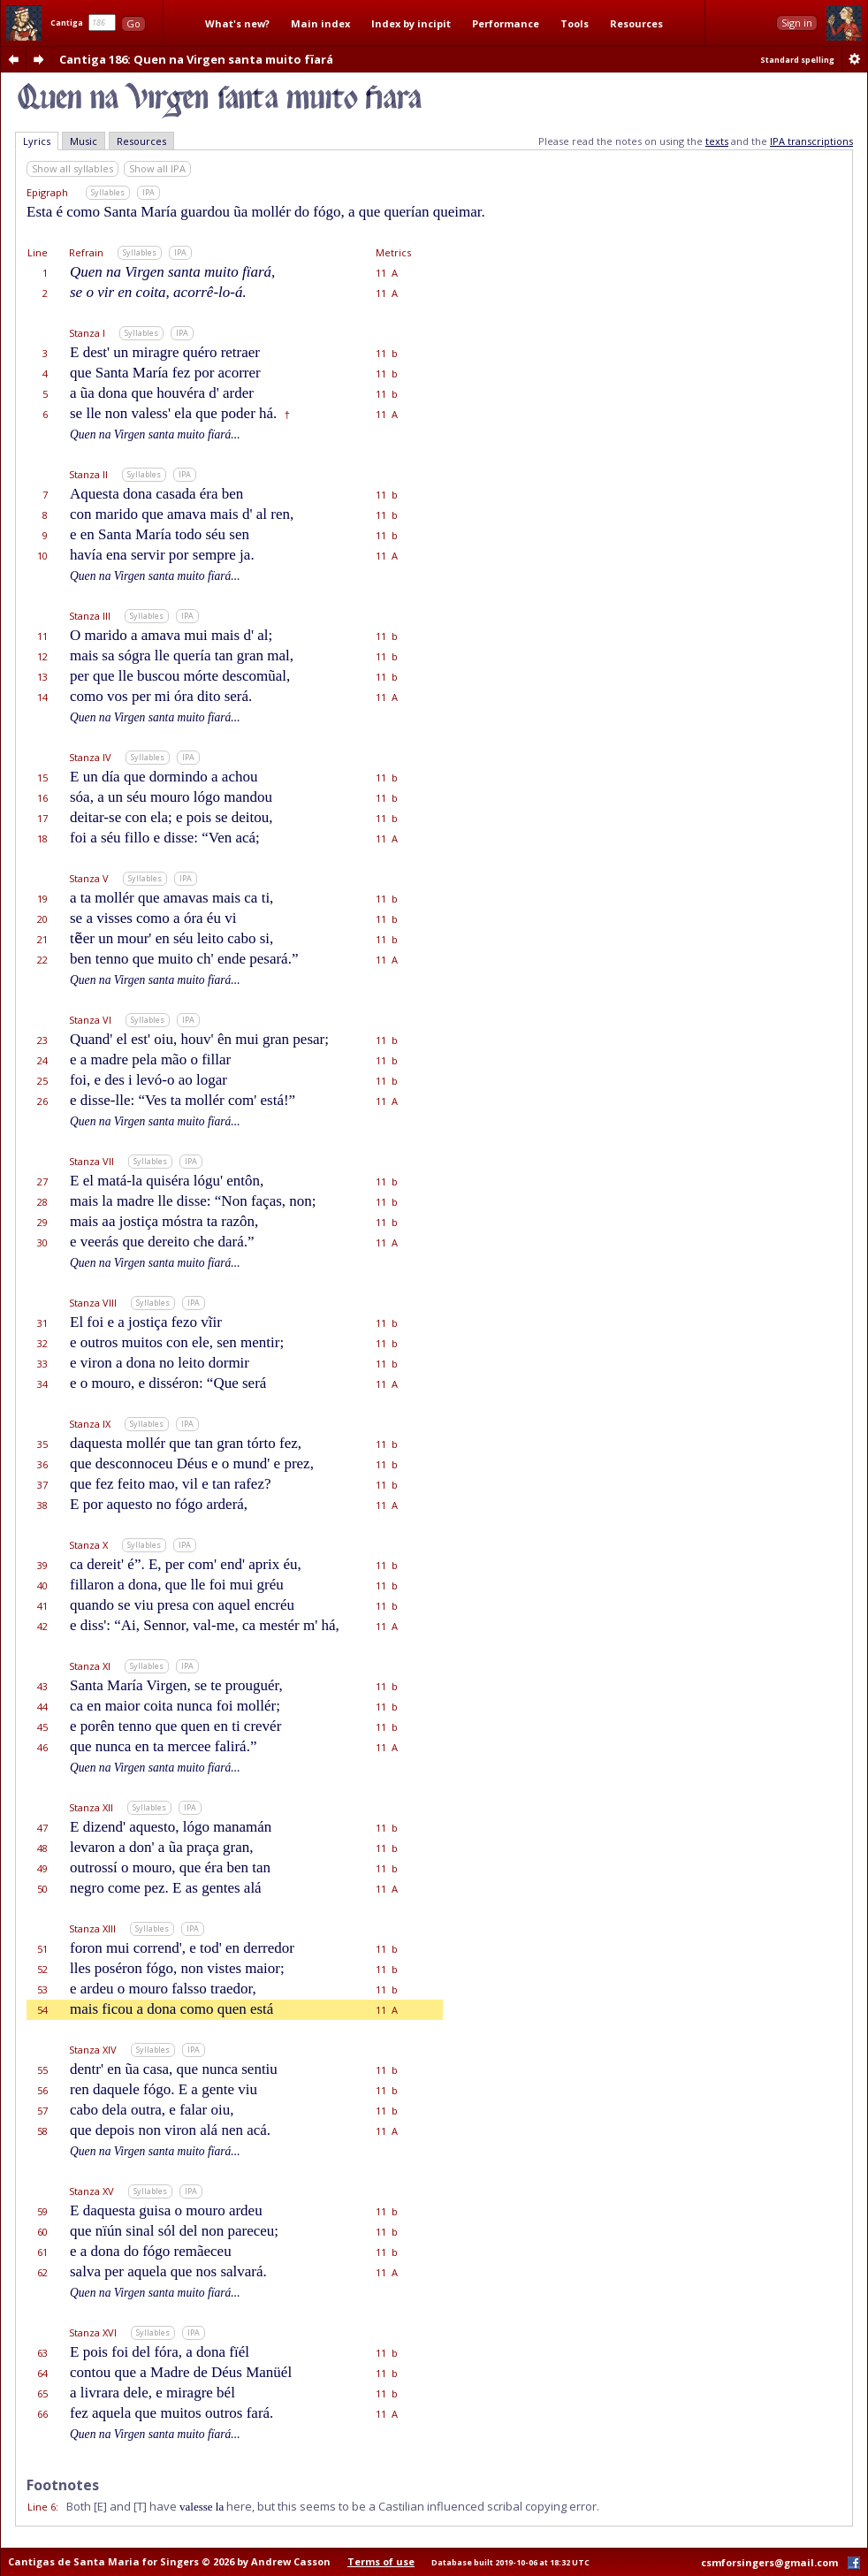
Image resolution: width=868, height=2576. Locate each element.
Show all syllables (72, 168)
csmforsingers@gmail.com (769, 2562)
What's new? (237, 23)
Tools (574, 23)
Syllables (108, 192)
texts (716, 141)
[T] (140, 2506)
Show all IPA (157, 168)
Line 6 (41, 2506)
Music (83, 141)
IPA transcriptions (811, 141)
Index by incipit (411, 23)
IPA (148, 192)
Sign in (796, 22)
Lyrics (36, 141)
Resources (636, 23)
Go (133, 23)
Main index (320, 23)
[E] (100, 2506)
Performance (505, 23)
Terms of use (381, 2561)
